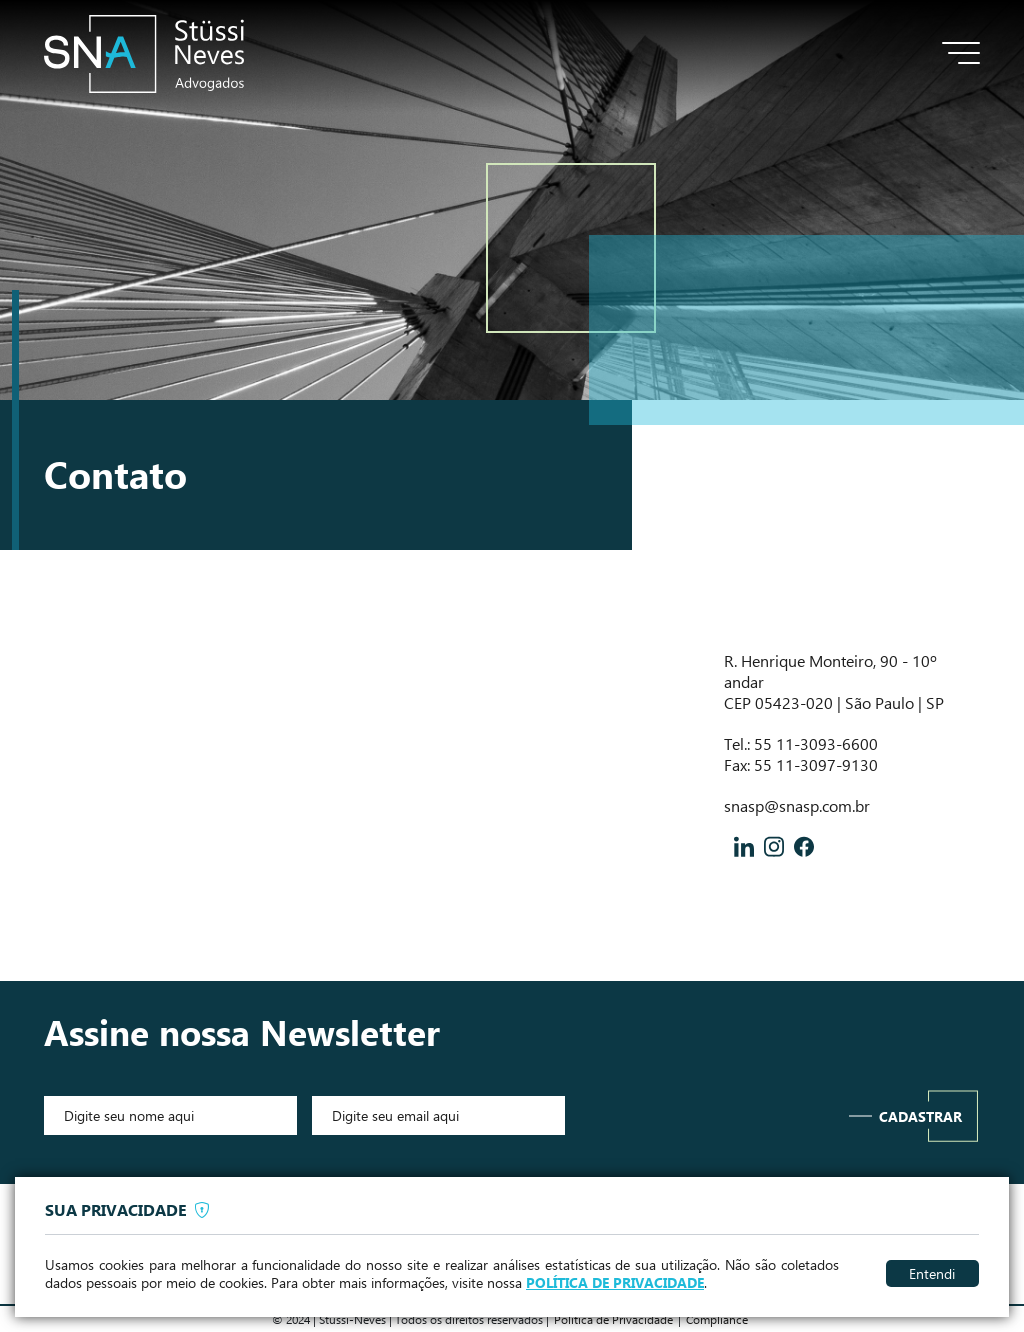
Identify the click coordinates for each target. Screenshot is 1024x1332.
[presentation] (707, 1115)
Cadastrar (920, 1116)
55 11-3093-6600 (816, 743)
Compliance (717, 1319)
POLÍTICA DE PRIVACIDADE (615, 1283)
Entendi (932, 1273)
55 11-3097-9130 (816, 764)
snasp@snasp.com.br (797, 805)
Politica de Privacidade (613, 1319)
